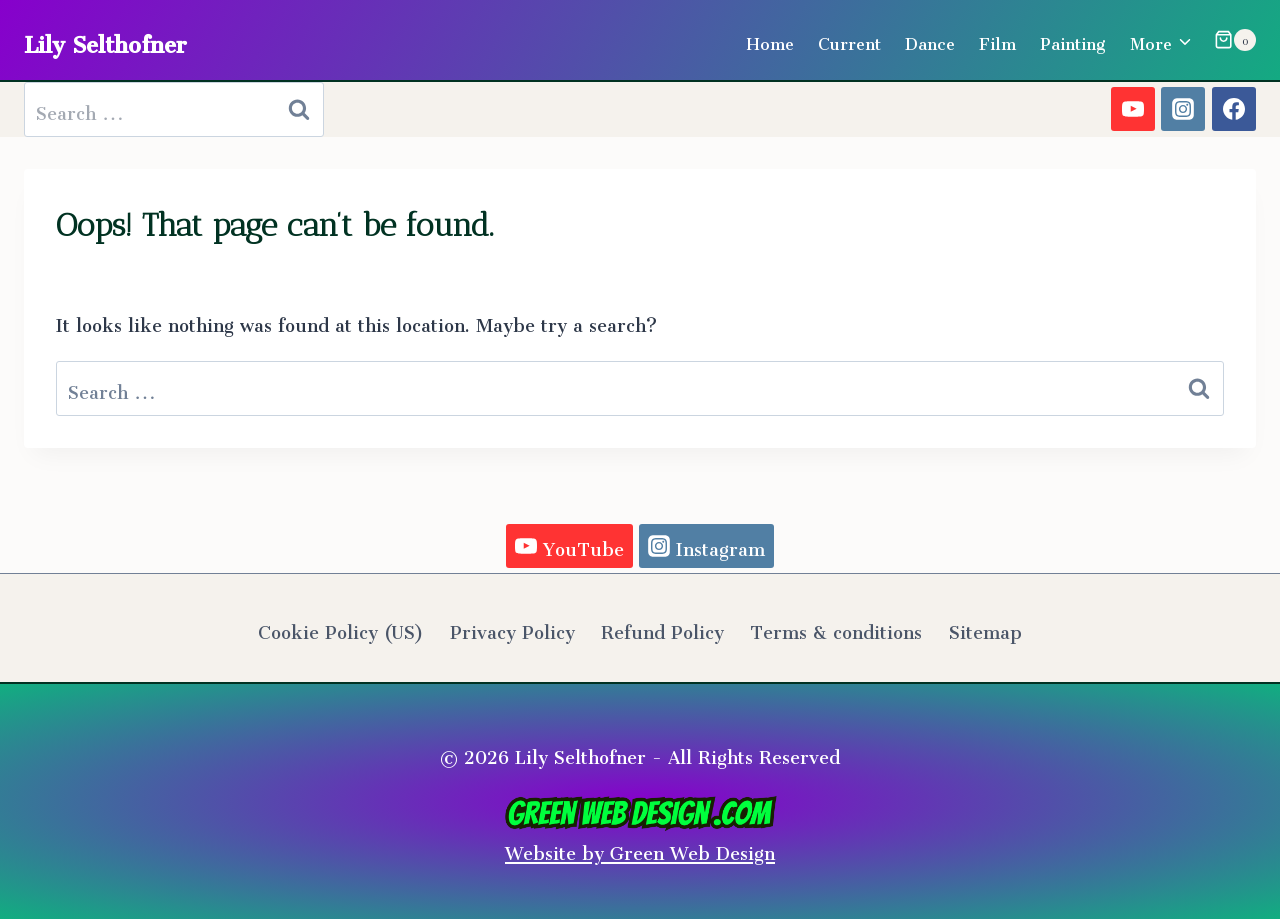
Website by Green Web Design (640, 833)
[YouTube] (1133, 109)
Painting (1073, 40)
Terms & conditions (836, 628)
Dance (930, 40)
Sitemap (985, 628)
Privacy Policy (512, 628)
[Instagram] (1183, 109)
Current (849, 40)
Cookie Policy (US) (340, 628)
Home (770, 40)
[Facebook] (1234, 109)
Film (997, 40)
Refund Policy (662, 628)
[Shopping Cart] (1235, 40)
